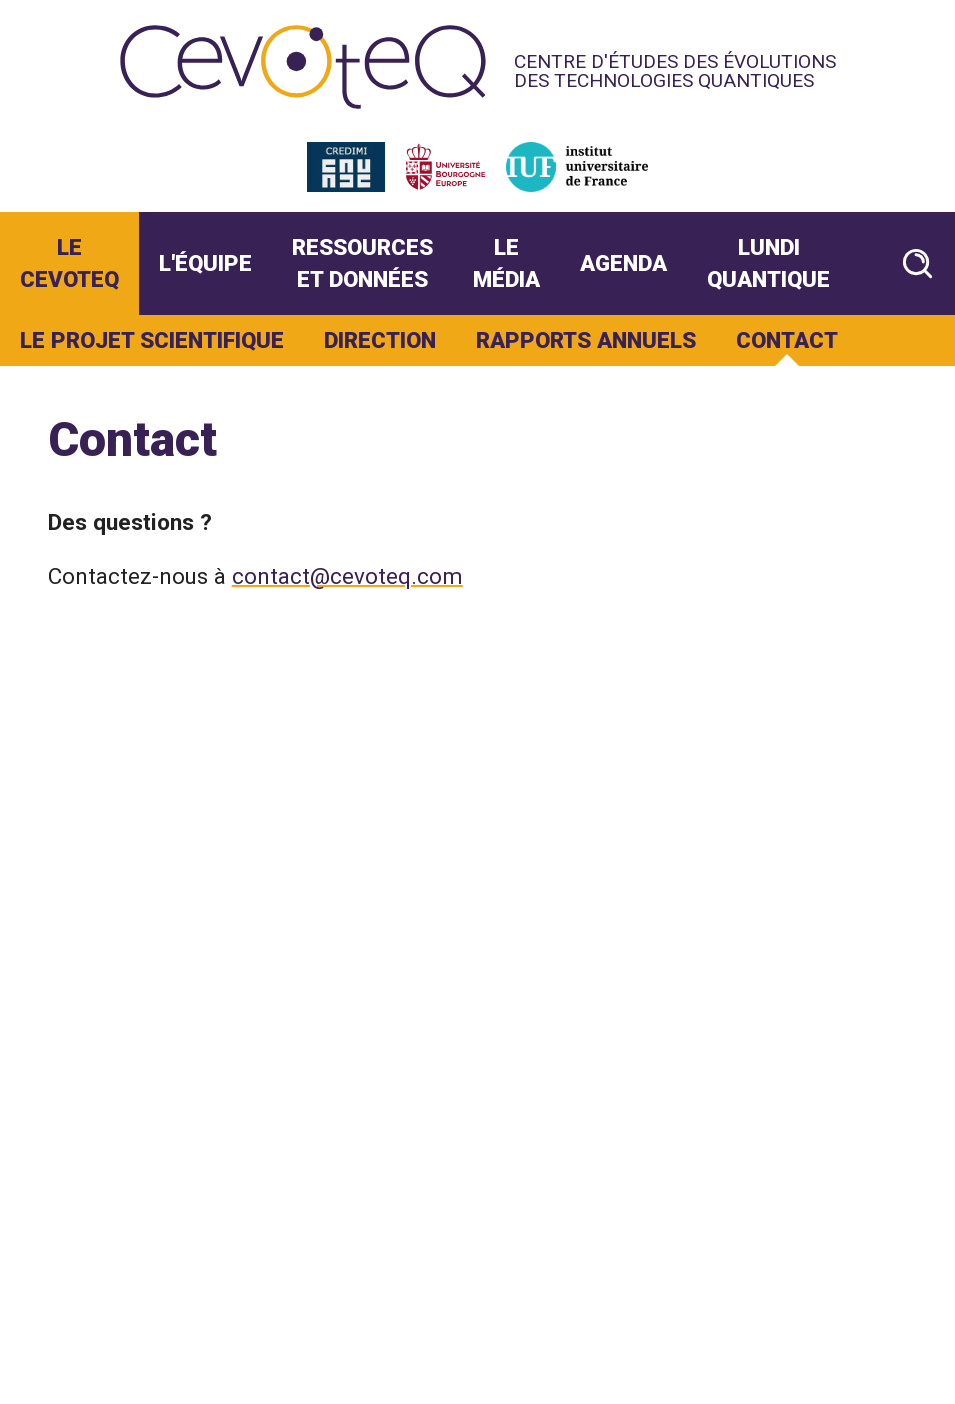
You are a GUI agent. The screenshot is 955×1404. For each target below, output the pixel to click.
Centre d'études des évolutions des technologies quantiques (675, 71)
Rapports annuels (586, 340)
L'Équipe (205, 263)
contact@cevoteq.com (347, 576)
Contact (787, 340)
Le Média (506, 262)
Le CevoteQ (69, 262)
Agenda (623, 263)
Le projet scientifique (152, 340)
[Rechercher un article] (917, 263)
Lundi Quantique (768, 262)
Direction (380, 340)
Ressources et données (362, 262)
